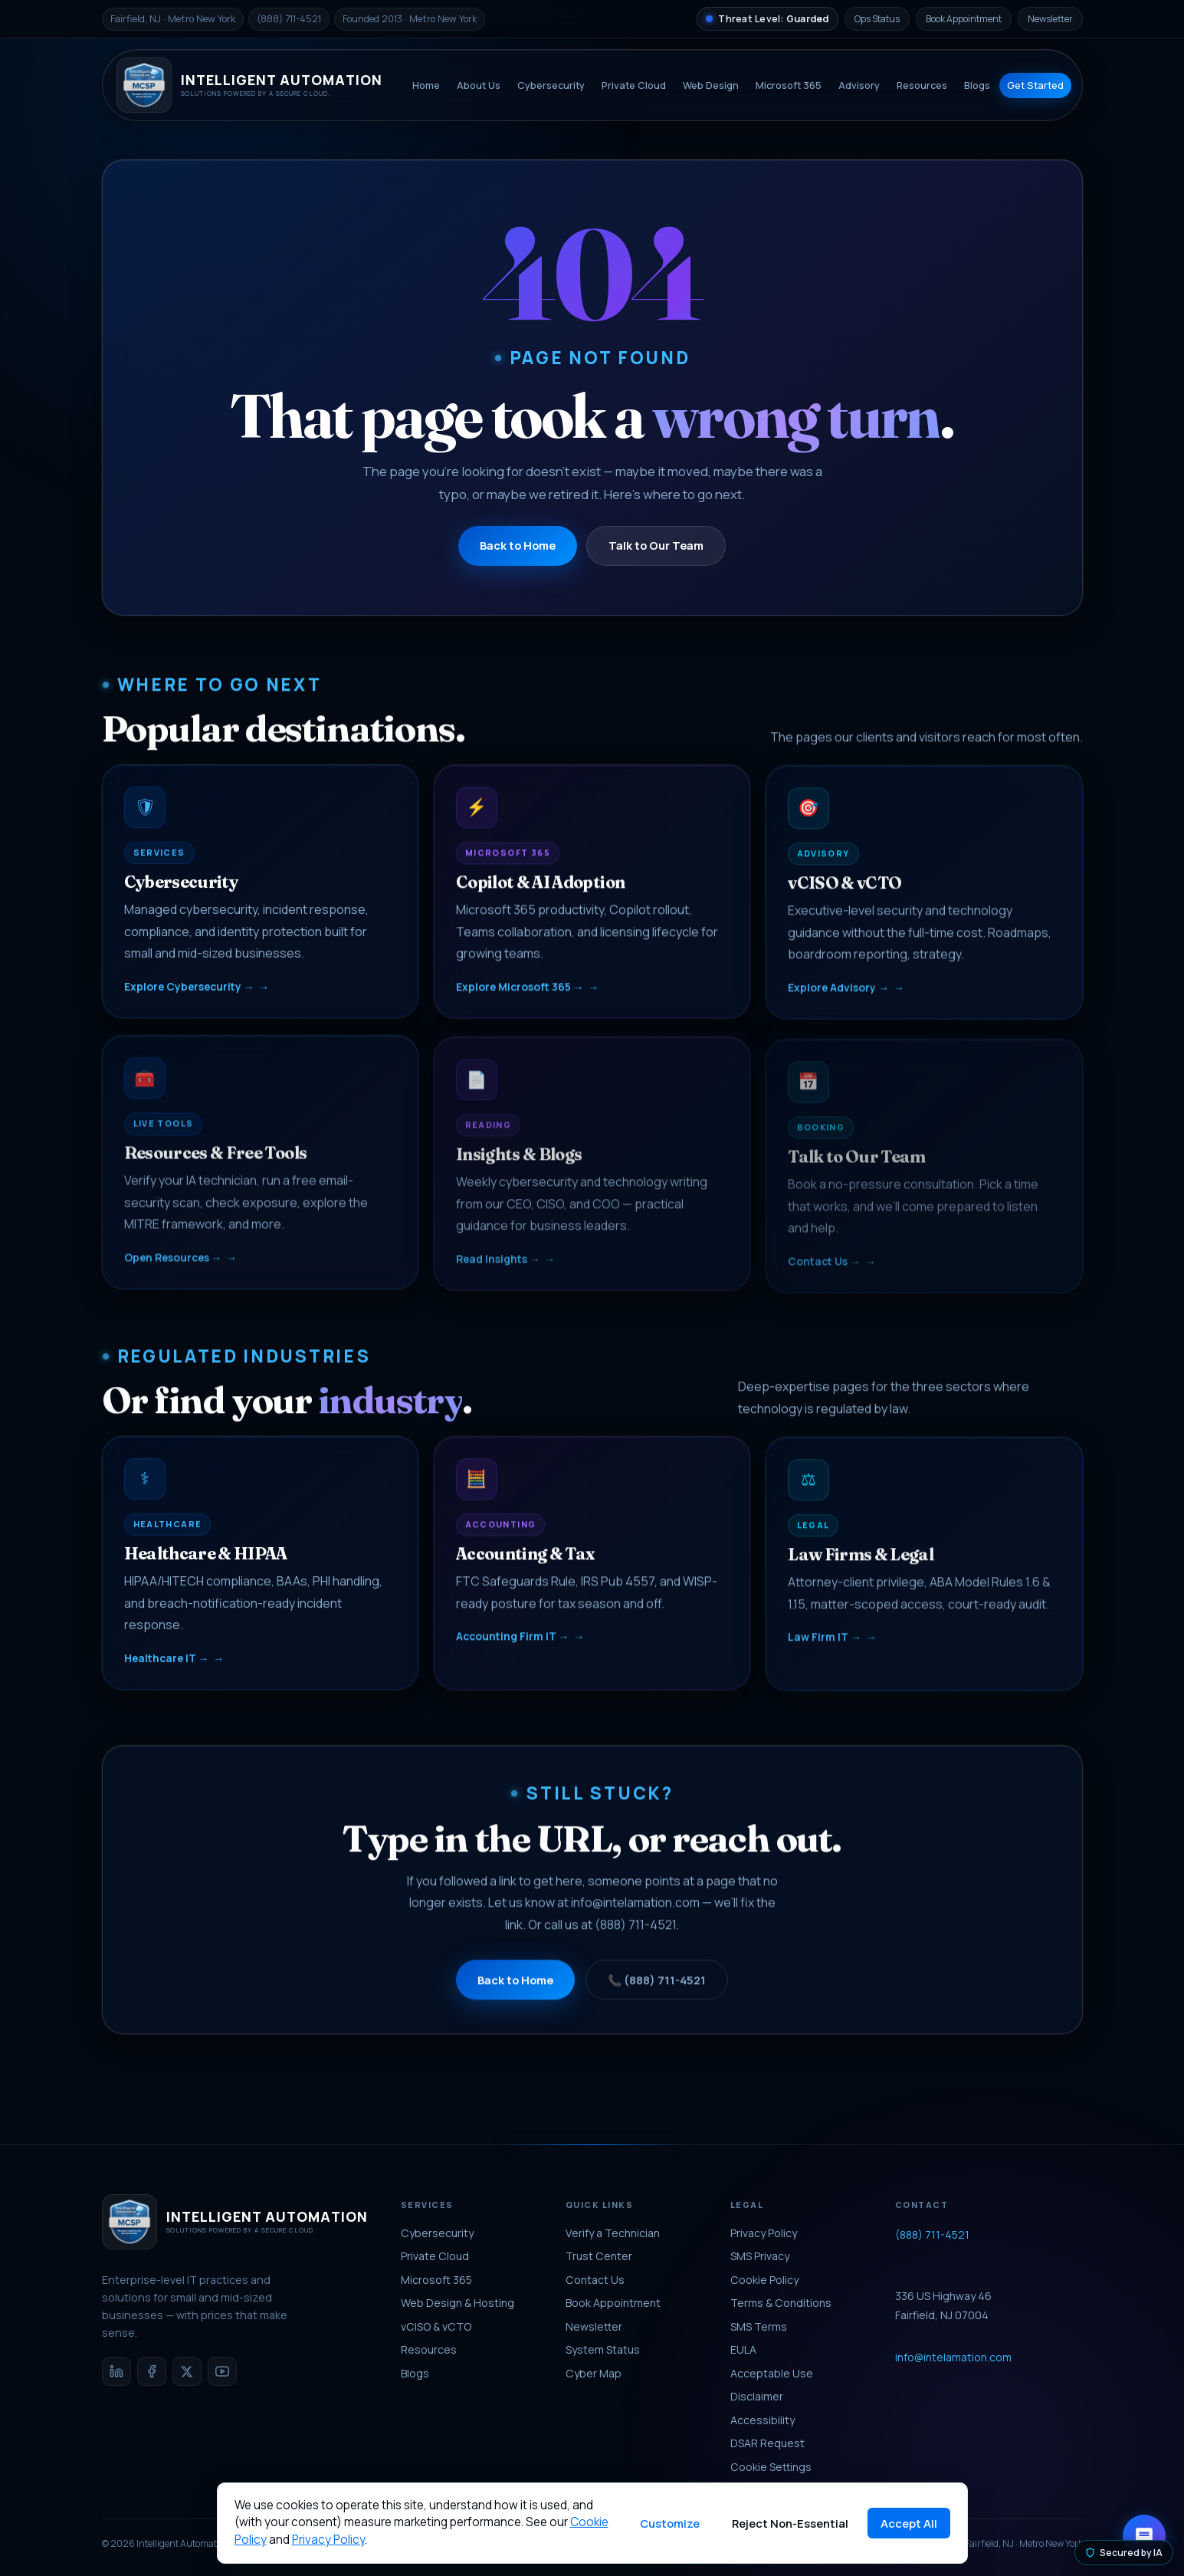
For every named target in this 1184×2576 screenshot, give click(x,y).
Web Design (711, 85)
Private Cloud (634, 85)
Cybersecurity (551, 85)
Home (426, 85)
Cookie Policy (764, 2279)
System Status (603, 2349)
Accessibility (762, 2420)
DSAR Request (767, 2443)
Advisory (859, 85)
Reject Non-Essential (790, 2523)
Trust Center (599, 2256)
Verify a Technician (613, 2233)
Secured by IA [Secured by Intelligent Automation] (1124, 2552)
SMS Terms (758, 2326)
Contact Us (595, 2279)
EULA (743, 2349)
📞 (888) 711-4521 (657, 1993)
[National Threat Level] (767, 19)
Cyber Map (594, 2373)
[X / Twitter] (187, 2371)
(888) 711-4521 (635, 1938)
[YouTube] (222, 2371)
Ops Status (877, 18)
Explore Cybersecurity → (189, 995)
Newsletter (1050, 18)
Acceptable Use (771, 2373)
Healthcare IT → (166, 1667)
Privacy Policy (763, 2233)
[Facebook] (151, 2371)
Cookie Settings (771, 2466)
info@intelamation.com (635, 1916)
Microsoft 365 (789, 85)
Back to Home (518, 545)
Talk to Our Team (656, 545)
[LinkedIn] (116, 2371)
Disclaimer (756, 2396)
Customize (670, 2523)
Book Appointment (964, 18)
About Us (478, 85)
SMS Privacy (759, 2256)
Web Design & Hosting (457, 2302)
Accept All (909, 2523)
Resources (922, 85)
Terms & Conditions (780, 2302)
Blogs (977, 85)
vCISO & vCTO (436, 2326)
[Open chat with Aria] (1144, 2536)
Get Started (1035, 85)
